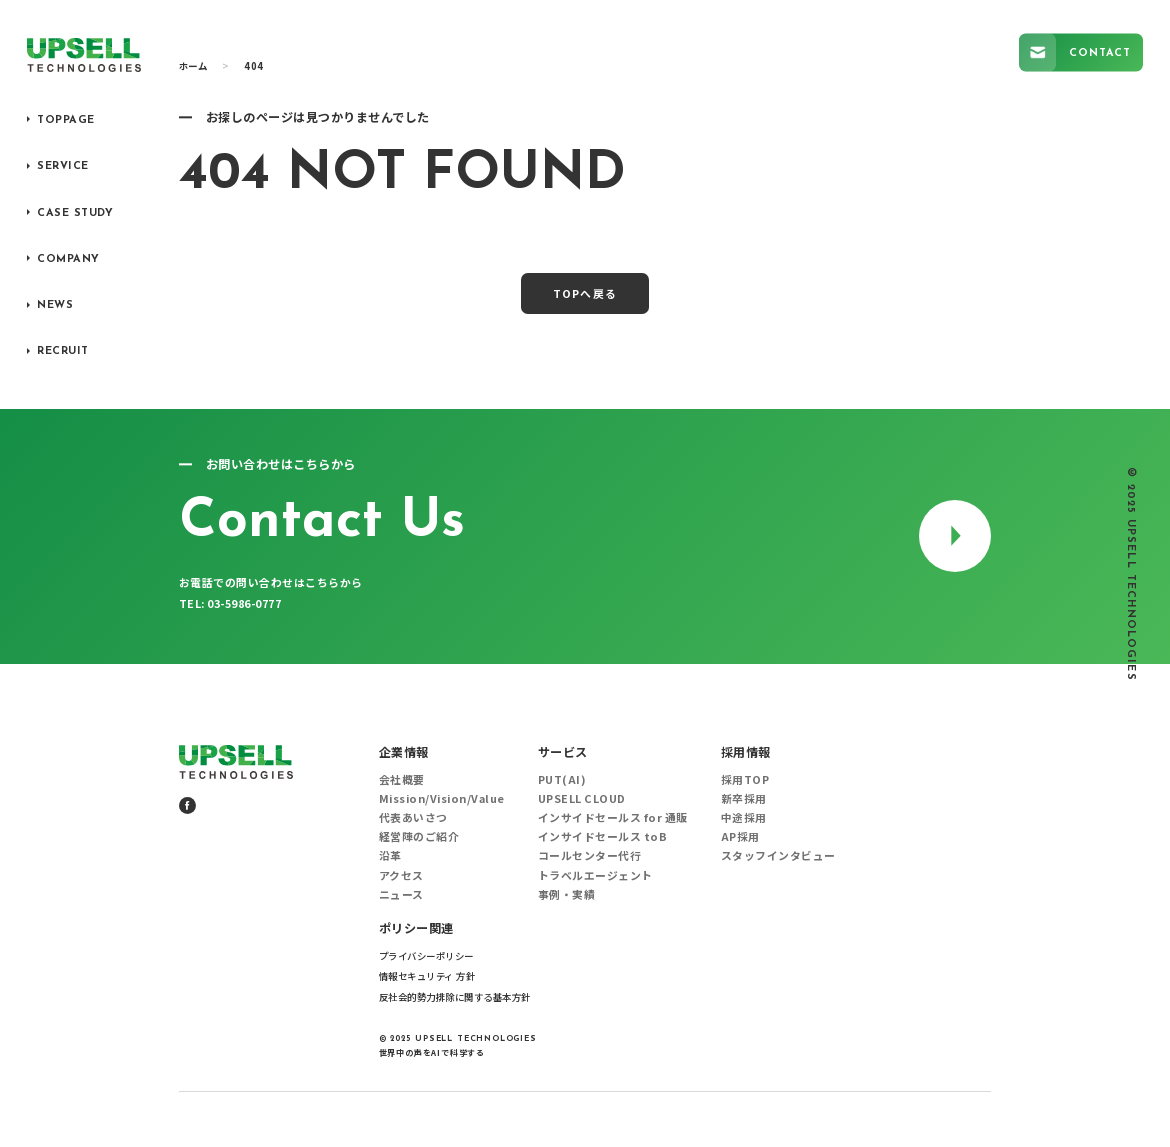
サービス (563, 752)
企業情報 (404, 752)
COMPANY (68, 259)
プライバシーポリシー (426, 956)
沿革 (390, 855)
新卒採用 (744, 798)
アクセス (401, 875)
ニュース (401, 894)
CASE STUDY (75, 213)
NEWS (55, 305)
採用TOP (745, 779)
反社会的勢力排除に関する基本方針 (455, 997)
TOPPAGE (66, 120)
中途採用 (744, 817)
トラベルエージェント (595, 875)
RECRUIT (63, 351)
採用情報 (746, 752)
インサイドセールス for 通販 (613, 817)
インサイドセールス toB (603, 836)
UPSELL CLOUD (582, 798)
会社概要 (402, 779)
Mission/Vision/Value (442, 798)
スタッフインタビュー (778, 855)
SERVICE (63, 166)
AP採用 (740, 836)
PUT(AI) (562, 779)
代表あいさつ (413, 817)
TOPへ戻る (585, 293)
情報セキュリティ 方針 (427, 976)
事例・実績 (567, 894)
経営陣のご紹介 (419, 836)
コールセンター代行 (590, 855)
